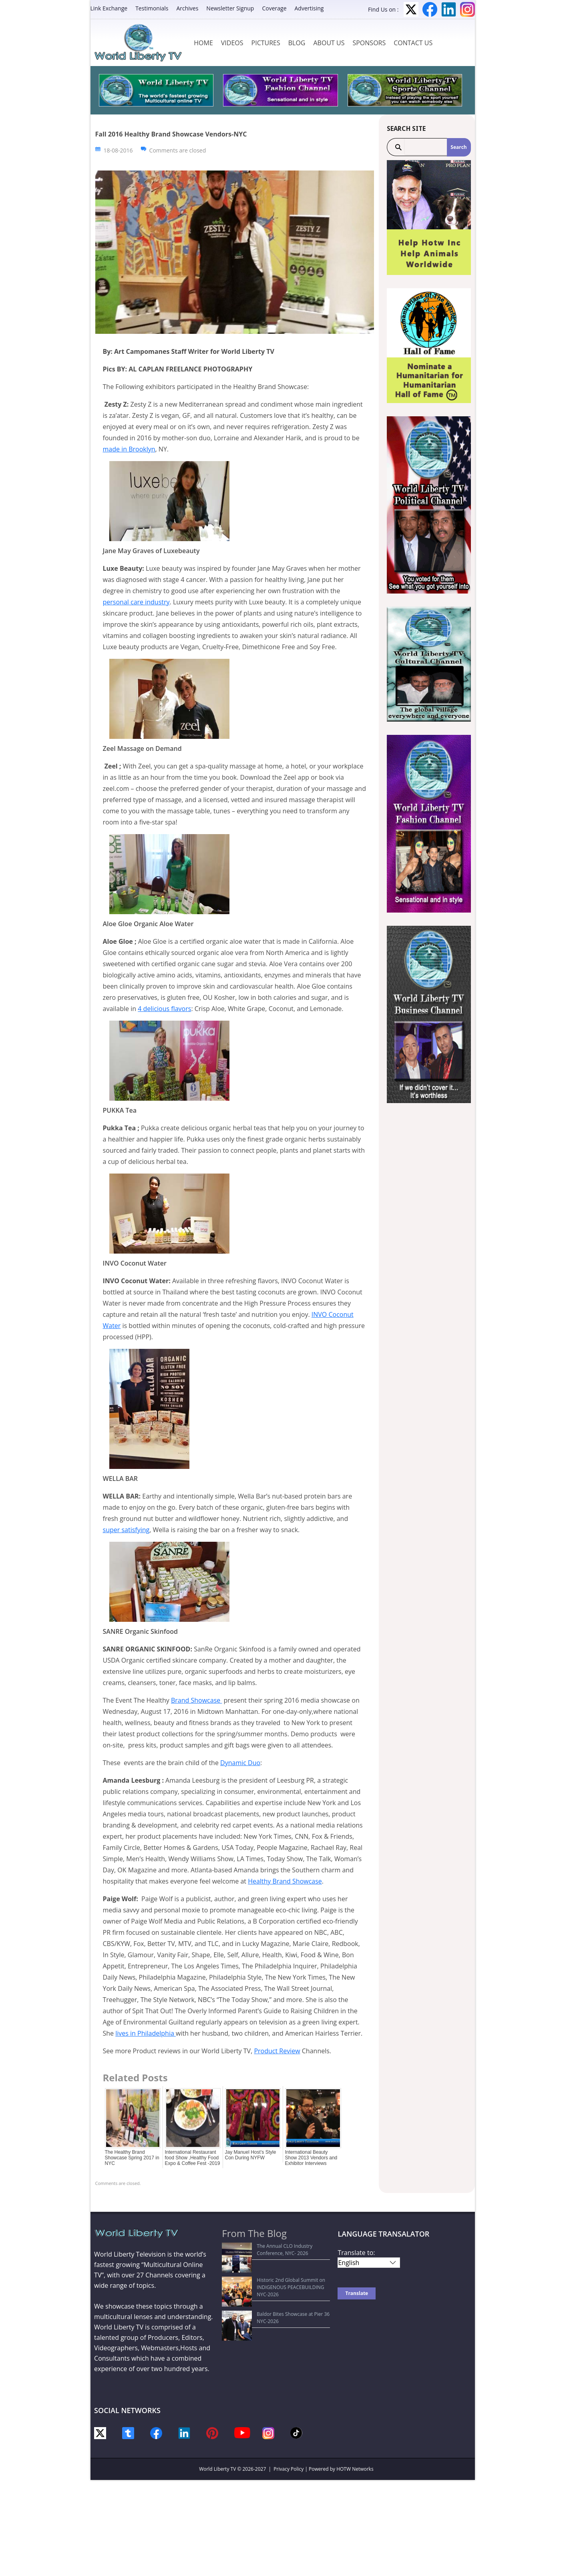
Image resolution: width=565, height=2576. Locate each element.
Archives (187, 8)
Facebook (429, 9)
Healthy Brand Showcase (285, 1881)
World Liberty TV (217, 2469)
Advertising (309, 8)
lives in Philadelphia (145, 2033)
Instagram (467, 9)
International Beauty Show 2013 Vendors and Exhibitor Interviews (311, 2157)
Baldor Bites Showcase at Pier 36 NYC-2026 (275, 2284)
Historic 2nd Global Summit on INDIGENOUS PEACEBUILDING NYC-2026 (276, 2269)
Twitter (411, 9)
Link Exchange (109, 8)
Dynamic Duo (240, 1762)
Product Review (277, 2050)
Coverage (274, 8)
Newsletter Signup (230, 8)
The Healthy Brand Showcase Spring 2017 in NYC (132, 2157)
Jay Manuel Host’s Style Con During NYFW (250, 2155)
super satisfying (126, 1529)
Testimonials (151, 8)
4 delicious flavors (164, 1008)
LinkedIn (448, 9)
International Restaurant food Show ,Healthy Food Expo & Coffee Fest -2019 (192, 2157)
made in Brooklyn (129, 449)
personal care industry (136, 602)
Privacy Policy (288, 2469)
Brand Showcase (196, 1700)
